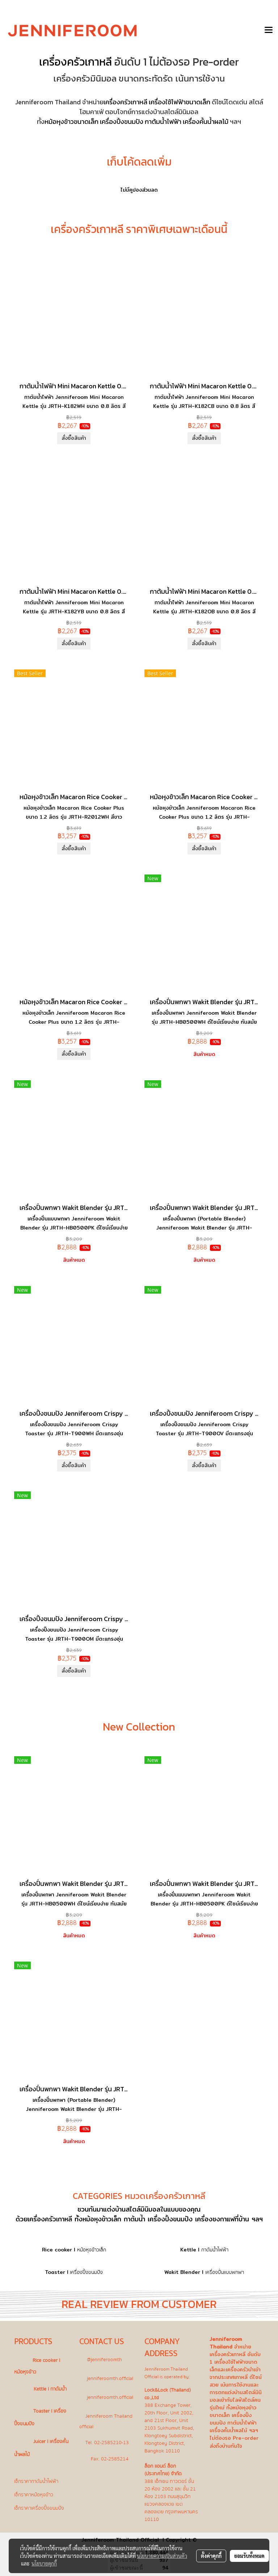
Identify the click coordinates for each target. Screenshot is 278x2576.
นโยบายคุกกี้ (44, 2563)
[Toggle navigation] (269, 30)
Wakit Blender (182, 2272)
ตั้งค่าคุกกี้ (211, 2555)
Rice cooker (57, 2250)
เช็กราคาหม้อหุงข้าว (33, 2494)
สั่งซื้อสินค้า (74, 438)
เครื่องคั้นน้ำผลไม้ (205, 121)
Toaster (55, 2272)
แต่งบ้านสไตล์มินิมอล (131, 2209)
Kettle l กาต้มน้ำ (50, 2389)
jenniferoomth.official (110, 2378)
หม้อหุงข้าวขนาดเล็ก (71, 121)
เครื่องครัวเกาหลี (75, 62)
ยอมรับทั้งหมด (249, 2555)
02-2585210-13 (111, 2442)
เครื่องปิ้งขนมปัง (121, 121)
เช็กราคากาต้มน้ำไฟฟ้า (36, 2481)
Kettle (188, 2250)
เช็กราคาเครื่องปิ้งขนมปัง (39, 2508)
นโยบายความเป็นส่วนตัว (162, 2555)
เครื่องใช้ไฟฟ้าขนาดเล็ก (179, 102)
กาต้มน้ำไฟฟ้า (163, 121)
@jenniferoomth (104, 2359)
